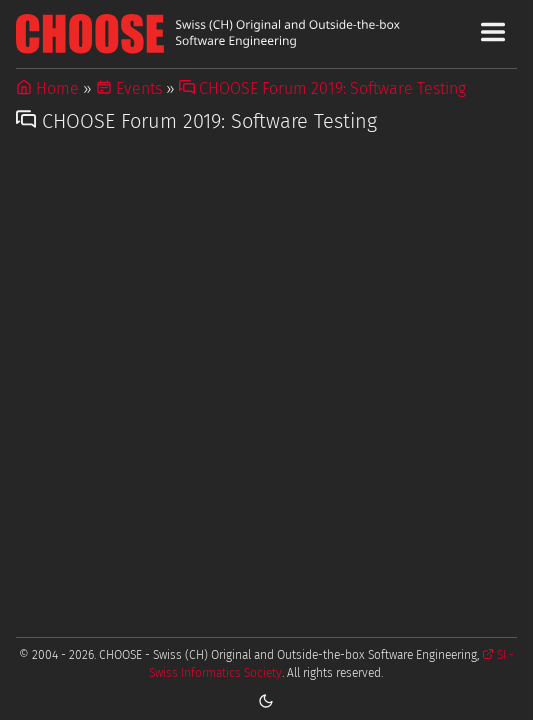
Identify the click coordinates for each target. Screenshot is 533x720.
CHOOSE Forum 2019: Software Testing (322, 88)
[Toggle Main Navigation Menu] (493, 32)
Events (129, 88)
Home (47, 88)
